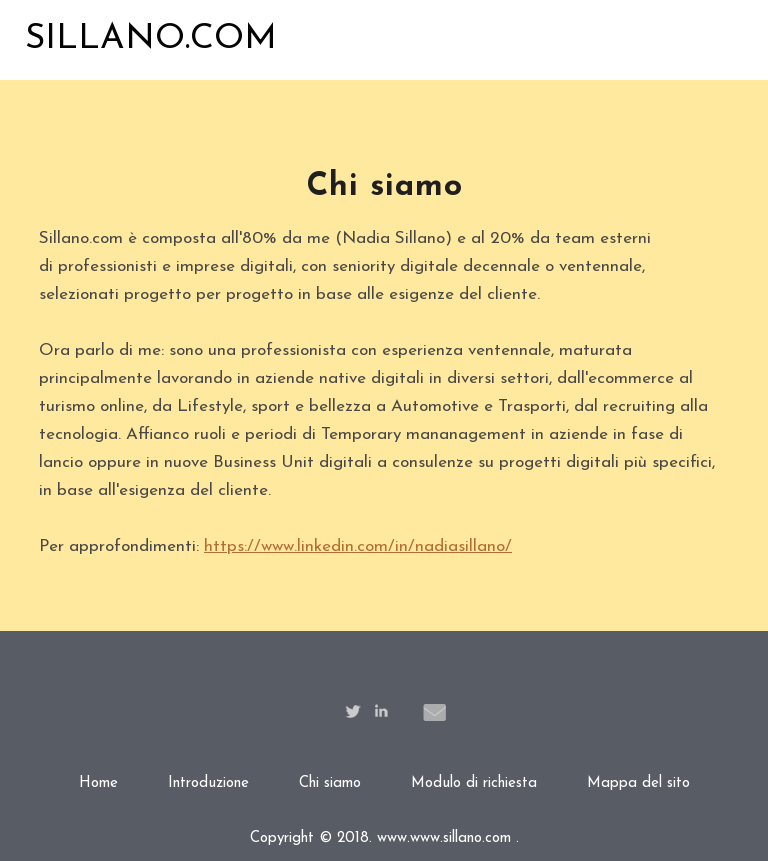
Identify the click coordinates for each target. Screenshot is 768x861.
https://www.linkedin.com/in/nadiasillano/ (358, 546)
